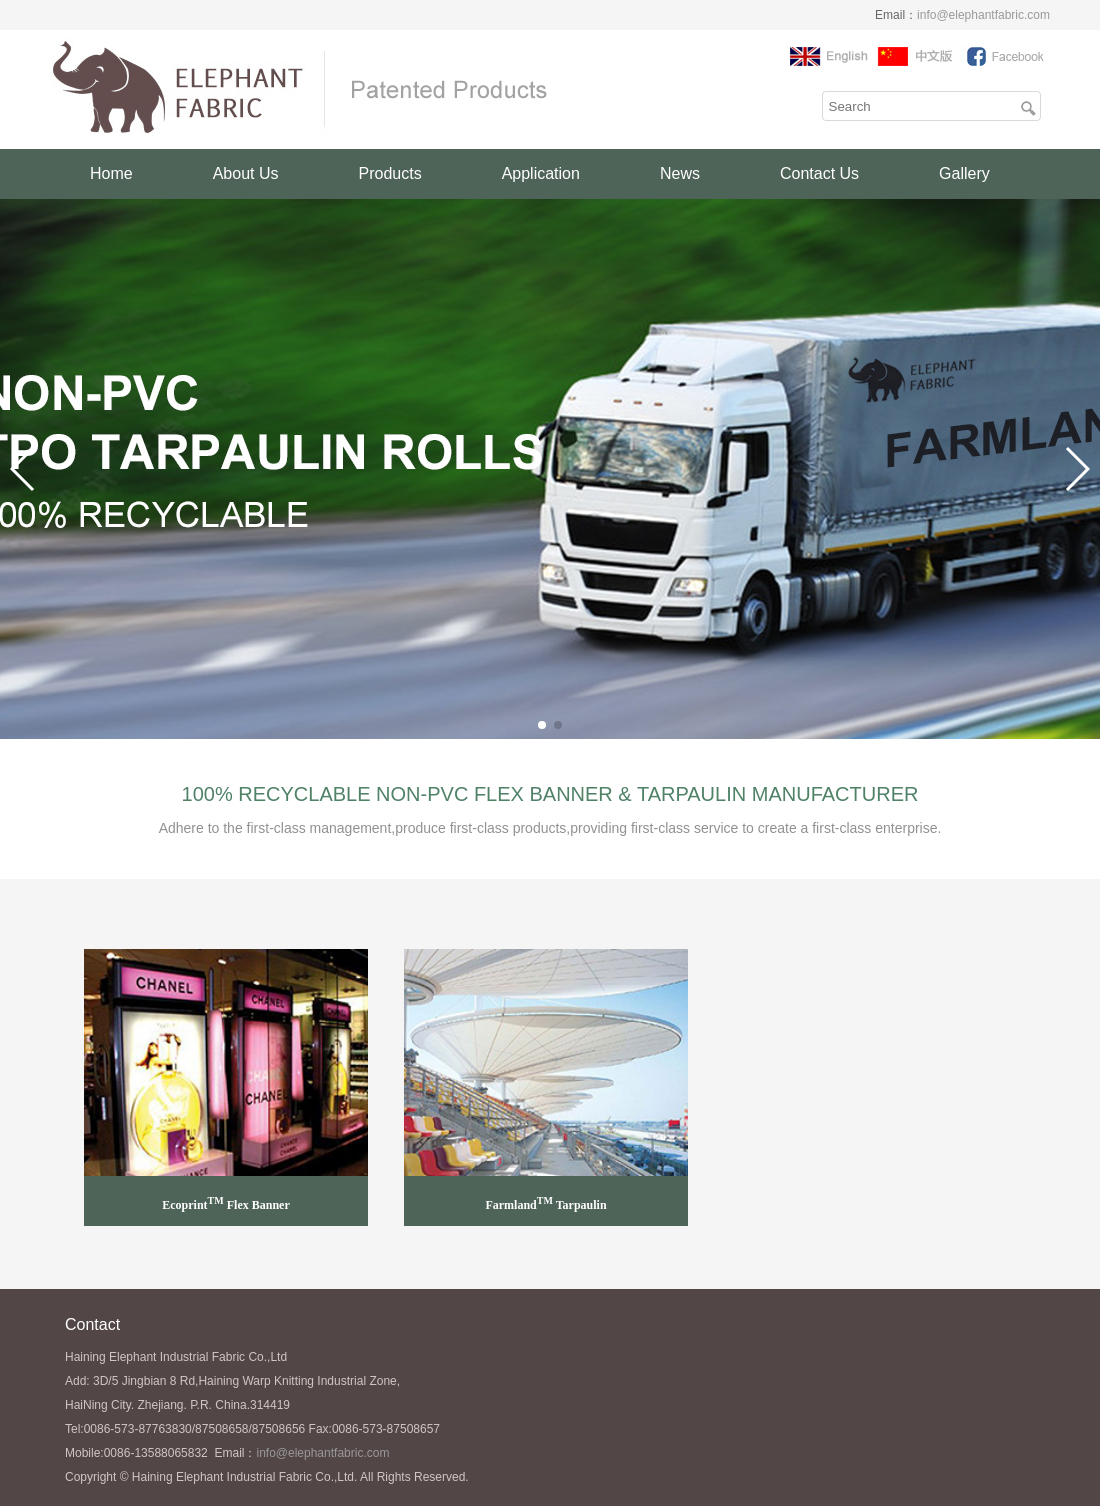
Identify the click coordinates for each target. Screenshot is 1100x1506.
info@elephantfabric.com (983, 15)
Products (390, 173)
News (680, 173)
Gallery (964, 173)
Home (111, 173)
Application (541, 173)
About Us (246, 173)
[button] (542, 725)
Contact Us (819, 173)
